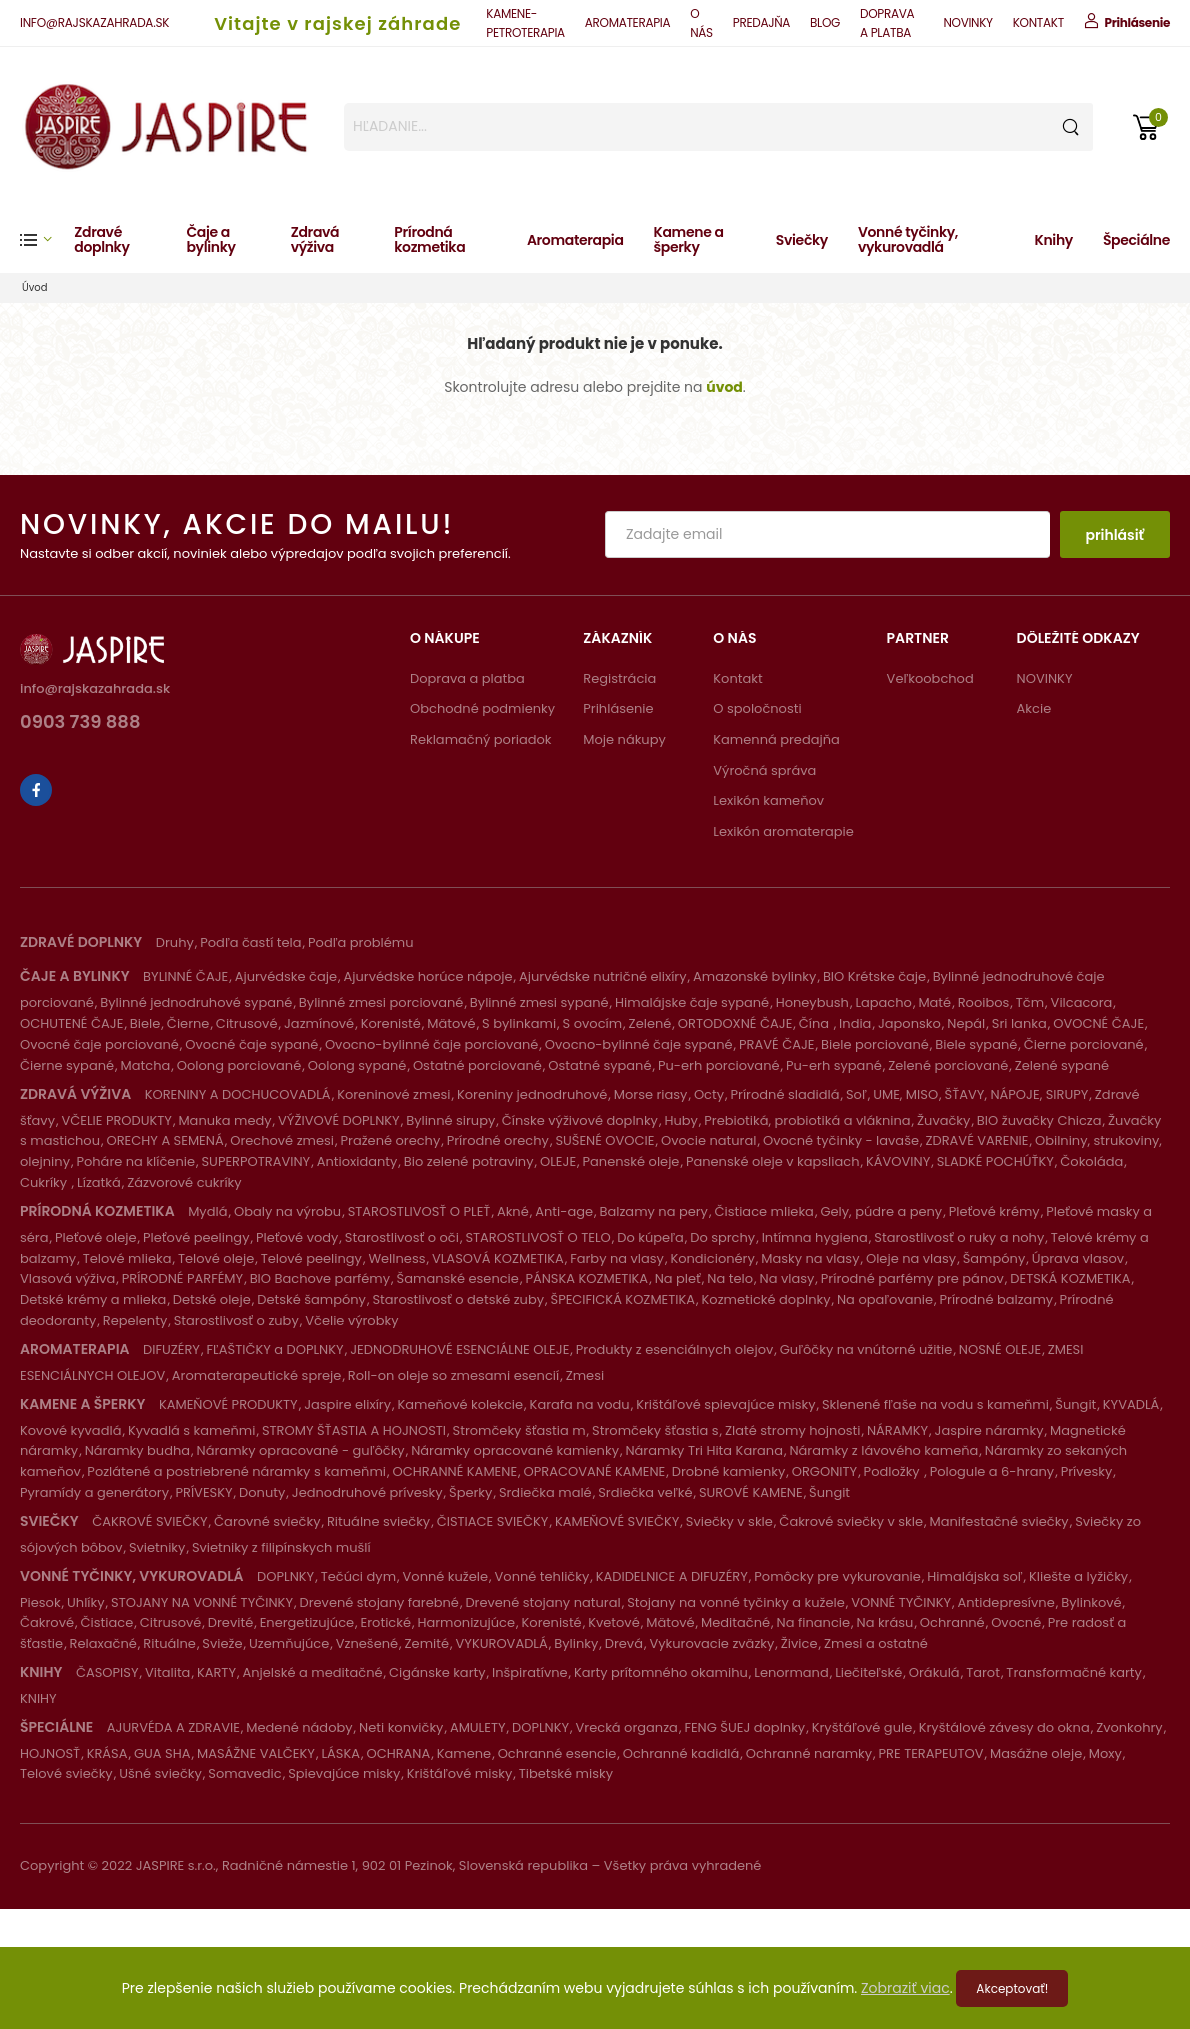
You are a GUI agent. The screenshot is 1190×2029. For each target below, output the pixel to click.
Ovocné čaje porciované (99, 1044)
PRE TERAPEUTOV (931, 1753)
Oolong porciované (239, 1065)
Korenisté (391, 1023)
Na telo (730, 1278)
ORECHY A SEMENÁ (165, 1140)
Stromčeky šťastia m (519, 1430)
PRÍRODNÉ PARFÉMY (182, 1278)
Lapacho (883, 1002)
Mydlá (207, 1211)
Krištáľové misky (459, 1773)
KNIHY (38, 1698)
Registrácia (619, 678)
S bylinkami (519, 1023)
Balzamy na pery (654, 1211)
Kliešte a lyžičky (1078, 1576)
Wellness (396, 1258)
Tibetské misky (566, 1773)
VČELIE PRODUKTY (116, 1120)
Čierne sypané (67, 1065)
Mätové (451, 1023)
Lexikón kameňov (768, 800)
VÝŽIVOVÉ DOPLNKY (339, 1120)
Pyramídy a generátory (94, 1492)
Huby (680, 1120)
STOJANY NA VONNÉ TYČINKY (202, 1602)
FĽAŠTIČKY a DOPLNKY (274, 1349)
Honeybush (812, 1002)
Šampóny (994, 1258)
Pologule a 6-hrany (992, 1471)
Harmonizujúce (466, 1622)
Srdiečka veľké (645, 1492)
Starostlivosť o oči (402, 1237)
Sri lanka (1019, 1023)
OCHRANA (398, 1753)
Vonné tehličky (542, 1576)
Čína (816, 1023)
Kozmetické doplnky (766, 1299)
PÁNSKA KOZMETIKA (586, 1278)
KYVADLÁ (1131, 1404)
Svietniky (157, 1547)
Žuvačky (943, 1120)
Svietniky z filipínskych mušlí (281, 1547)
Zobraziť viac (905, 1988)
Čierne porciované (1084, 1044)
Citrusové (247, 1023)
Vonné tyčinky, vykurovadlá (908, 239)
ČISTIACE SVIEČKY (493, 1521)
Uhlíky (86, 1602)
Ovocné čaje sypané (251, 1044)
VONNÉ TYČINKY (901, 1602)
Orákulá (934, 1672)
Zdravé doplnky (101, 239)
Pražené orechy (391, 1140)
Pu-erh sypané (834, 1065)
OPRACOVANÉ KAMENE (595, 1471)
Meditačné (735, 1622)
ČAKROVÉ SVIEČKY (149, 1521)
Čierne (188, 1023)
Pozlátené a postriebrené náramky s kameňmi (236, 1471)
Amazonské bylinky (754, 976)
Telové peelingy (311, 1258)
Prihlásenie (618, 708)
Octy (709, 1094)
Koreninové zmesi (393, 1094)
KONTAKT (1038, 22)
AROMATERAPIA (627, 22)
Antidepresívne (1006, 1602)
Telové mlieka (127, 1258)
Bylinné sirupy (450, 1120)
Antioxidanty (357, 1161)
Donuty (262, 1492)
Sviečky (802, 240)
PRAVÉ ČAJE (776, 1044)
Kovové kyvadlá (70, 1430)
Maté (934, 1002)
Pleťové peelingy (196, 1237)
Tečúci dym (358, 1576)
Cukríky (45, 1182)
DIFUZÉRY (171, 1349)
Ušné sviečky (160, 1773)
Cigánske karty (437, 1672)
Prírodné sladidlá (785, 1094)
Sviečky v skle (729, 1521)
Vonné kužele (446, 1576)
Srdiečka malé (545, 1492)
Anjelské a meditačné (312, 1672)
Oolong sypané (357, 1065)
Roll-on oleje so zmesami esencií (453, 1375)
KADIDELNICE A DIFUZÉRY (672, 1576)
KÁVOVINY (898, 1161)
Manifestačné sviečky (999, 1521)
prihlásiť (1114, 535)
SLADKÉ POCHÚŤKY (995, 1161)
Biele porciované (875, 1044)
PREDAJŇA (761, 22)
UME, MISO (905, 1094)
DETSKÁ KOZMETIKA (1070, 1278)
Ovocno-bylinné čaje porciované (431, 1044)
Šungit (1075, 1404)
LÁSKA (340, 1753)
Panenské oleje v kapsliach (773, 1161)
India (855, 1023)
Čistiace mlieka (764, 1211)
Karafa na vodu (580, 1404)
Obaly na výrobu (287, 1211)
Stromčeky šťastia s (655, 1430)
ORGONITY (824, 1471)
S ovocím (593, 1023)
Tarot (983, 1672)
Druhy (175, 942)
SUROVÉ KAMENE (751, 1492)
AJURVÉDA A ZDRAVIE (173, 1727)
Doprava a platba (467, 678)
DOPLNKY (285, 1576)
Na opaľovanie (885, 1299)
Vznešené (367, 1643)
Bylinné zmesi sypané (539, 1002)
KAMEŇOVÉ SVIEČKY (617, 1521)
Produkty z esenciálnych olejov (674, 1349)
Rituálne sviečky (378, 1521)
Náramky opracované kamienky (515, 1450)
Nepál (966, 1023)
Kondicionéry (712, 1258)
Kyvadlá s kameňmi (192, 1430)
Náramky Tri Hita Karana (704, 1450)
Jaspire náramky (989, 1430)
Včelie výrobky (351, 1320)
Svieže (222, 1643)
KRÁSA (107, 1753)
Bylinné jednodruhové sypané (196, 1002)
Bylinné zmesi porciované (381, 1002)
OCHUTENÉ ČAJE (71, 1023)
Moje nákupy (624, 739)
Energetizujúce (307, 1622)
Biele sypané (976, 1044)
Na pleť (678, 1278)
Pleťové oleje (96, 1237)
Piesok (40, 1602)
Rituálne (169, 1643)
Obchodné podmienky (482, 708)
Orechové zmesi (282, 1140)
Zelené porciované (948, 1065)
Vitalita (167, 1672)
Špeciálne (1136, 240)
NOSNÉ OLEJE (1000, 1349)
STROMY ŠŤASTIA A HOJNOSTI (354, 1430)
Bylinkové (1091, 1602)
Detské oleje (212, 1299)
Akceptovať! (1012, 1988)
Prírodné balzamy (997, 1299)
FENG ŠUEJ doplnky (744, 1727)
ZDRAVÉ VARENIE (976, 1140)
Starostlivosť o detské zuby (458, 1299)
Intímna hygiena (815, 1237)
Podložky (894, 1471)
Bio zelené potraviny (469, 1161)
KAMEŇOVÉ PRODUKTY (228, 1404)
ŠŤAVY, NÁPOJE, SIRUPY (1017, 1094)
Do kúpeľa (650, 1237)
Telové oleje (216, 1258)
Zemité (427, 1643)
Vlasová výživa (67, 1278)
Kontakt (737, 678)
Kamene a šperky (689, 239)
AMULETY (478, 1727)
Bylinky (576, 1643)
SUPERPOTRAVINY (255, 1161)
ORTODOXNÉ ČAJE (735, 1023)
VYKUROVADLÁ (502, 1643)
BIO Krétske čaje (874, 976)
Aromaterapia (575, 240)
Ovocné (1016, 1622)
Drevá (624, 1643)
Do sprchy (722, 1237)
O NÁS (701, 23)
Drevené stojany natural (542, 1602)
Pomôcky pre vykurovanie (837, 1576)
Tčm (1030, 1002)
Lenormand (791, 1672)
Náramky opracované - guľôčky (301, 1450)
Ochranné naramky (809, 1753)
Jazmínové (319, 1023)
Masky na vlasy (810, 1258)
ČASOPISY (107, 1672)
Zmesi (585, 1375)
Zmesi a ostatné (876, 1643)
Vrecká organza (627, 1727)
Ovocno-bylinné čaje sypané (639, 1044)
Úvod (35, 287)
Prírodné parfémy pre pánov (912, 1278)
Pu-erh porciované (719, 1065)
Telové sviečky (66, 1773)
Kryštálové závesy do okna (1004, 1727)
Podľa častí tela (250, 942)
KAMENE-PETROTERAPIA (525, 23)
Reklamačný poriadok (481, 739)
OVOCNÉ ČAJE (1098, 1023)
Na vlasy (787, 1278)
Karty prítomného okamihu (661, 1672)
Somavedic (244, 1773)
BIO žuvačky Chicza (1039, 1120)
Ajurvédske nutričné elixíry (603, 976)
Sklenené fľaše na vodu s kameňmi (935, 1404)
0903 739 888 (80, 723)
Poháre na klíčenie (135, 1161)
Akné (513, 1211)
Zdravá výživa (315, 239)
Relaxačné (103, 1643)
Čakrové (47, 1622)
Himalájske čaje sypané (692, 1002)
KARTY (216, 1672)
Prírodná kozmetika (429, 239)
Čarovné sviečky (267, 1521)
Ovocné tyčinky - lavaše (841, 1140)
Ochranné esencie (557, 1753)
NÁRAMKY (897, 1430)
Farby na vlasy (617, 1258)
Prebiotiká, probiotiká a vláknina (807, 1120)
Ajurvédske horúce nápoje (427, 976)
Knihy (1054, 240)
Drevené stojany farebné (378, 1602)
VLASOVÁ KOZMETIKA (498, 1258)
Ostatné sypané (599, 1065)
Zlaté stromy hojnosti (792, 1430)
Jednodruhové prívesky (367, 1492)
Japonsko (909, 1023)
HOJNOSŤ (50, 1753)
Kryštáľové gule (862, 1727)
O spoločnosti (757, 708)
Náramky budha (137, 1450)
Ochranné (952, 1622)
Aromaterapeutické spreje (257, 1375)
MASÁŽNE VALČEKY (256, 1753)
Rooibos (984, 1002)
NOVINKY (967, 22)
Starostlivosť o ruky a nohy (959, 1237)
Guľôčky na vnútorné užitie (866, 1349)
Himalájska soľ (974, 1576)
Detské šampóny (311, 1299)
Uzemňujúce (289, 1643)
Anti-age (564, 1211)
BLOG (825, 22)
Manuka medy (224, 1120)
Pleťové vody (297, 1237)
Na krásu (885, 1622)
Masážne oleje (1036, 1753)
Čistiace (107, 1622)
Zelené (650, 1023)
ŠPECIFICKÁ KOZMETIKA (623, 1299)
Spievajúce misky (344, 1773)
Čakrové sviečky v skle (851, 1521)
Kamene (464, 1753)
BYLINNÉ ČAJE (185, 976)
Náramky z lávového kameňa (883, 1450)
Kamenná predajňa (776, 739)
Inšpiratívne (530, 1672)
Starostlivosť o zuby (236, 1320)
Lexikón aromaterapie (783, 831)
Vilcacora (1082, 1002)
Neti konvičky (401, 1727)
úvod (724, 387)
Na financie (813, 1622)
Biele (145, 1023)
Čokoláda (1091, 1161)
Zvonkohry (1129, 1727)
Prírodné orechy (498, 1140)
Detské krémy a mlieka (93, 1299)
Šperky (470, 1492)
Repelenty (135, 1320)
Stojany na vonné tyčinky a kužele (736, 1602)
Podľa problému (360, 942)
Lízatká (99, 1182)
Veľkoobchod (930, 678)
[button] (47, 239)
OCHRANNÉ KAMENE (455, 1471)
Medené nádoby (299, 1727)
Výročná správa (764, 770)
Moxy (1105, 1753)
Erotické (386, 1622)
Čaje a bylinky (210, 239)
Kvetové (614, 1622)
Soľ (856, 1094)
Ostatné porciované (477, 1065)
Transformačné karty (1074, 1672)
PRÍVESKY (203, 1492)
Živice (799, 1643)
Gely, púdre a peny (881, 1211)
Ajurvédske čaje (286, 976)
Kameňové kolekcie (461, 1404)
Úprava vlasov (1078, 1258)
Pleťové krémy (994, 1211)
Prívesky (1087, 1471)
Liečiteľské (868, 1672)
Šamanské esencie (458, 1278)
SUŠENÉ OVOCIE (604, 1140)
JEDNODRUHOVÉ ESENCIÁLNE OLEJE (459, 1349)
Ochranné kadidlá (681, 1753)
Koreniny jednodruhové (532, 1094)
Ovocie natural (708, 1140)
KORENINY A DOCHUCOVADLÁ (238, 1094)
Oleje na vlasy (911, 1258)
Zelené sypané (1062, 1065)
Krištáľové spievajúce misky (725, 1404)
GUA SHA (162, 1753)
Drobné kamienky (728, 1471)
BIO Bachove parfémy (320, 1278)
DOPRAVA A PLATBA (887, 23)
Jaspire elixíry (347, 1404)
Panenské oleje (631, 1161)
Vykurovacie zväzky (711, 1643)
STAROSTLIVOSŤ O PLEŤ (419, 1211)
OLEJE (558, 1161)
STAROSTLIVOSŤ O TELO (537, 1237)
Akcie (1034, 708)
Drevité (230, 1622)
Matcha (146, 1065)
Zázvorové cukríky (184, 1182)
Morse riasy (651, 1094)
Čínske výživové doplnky (580, 1120)
